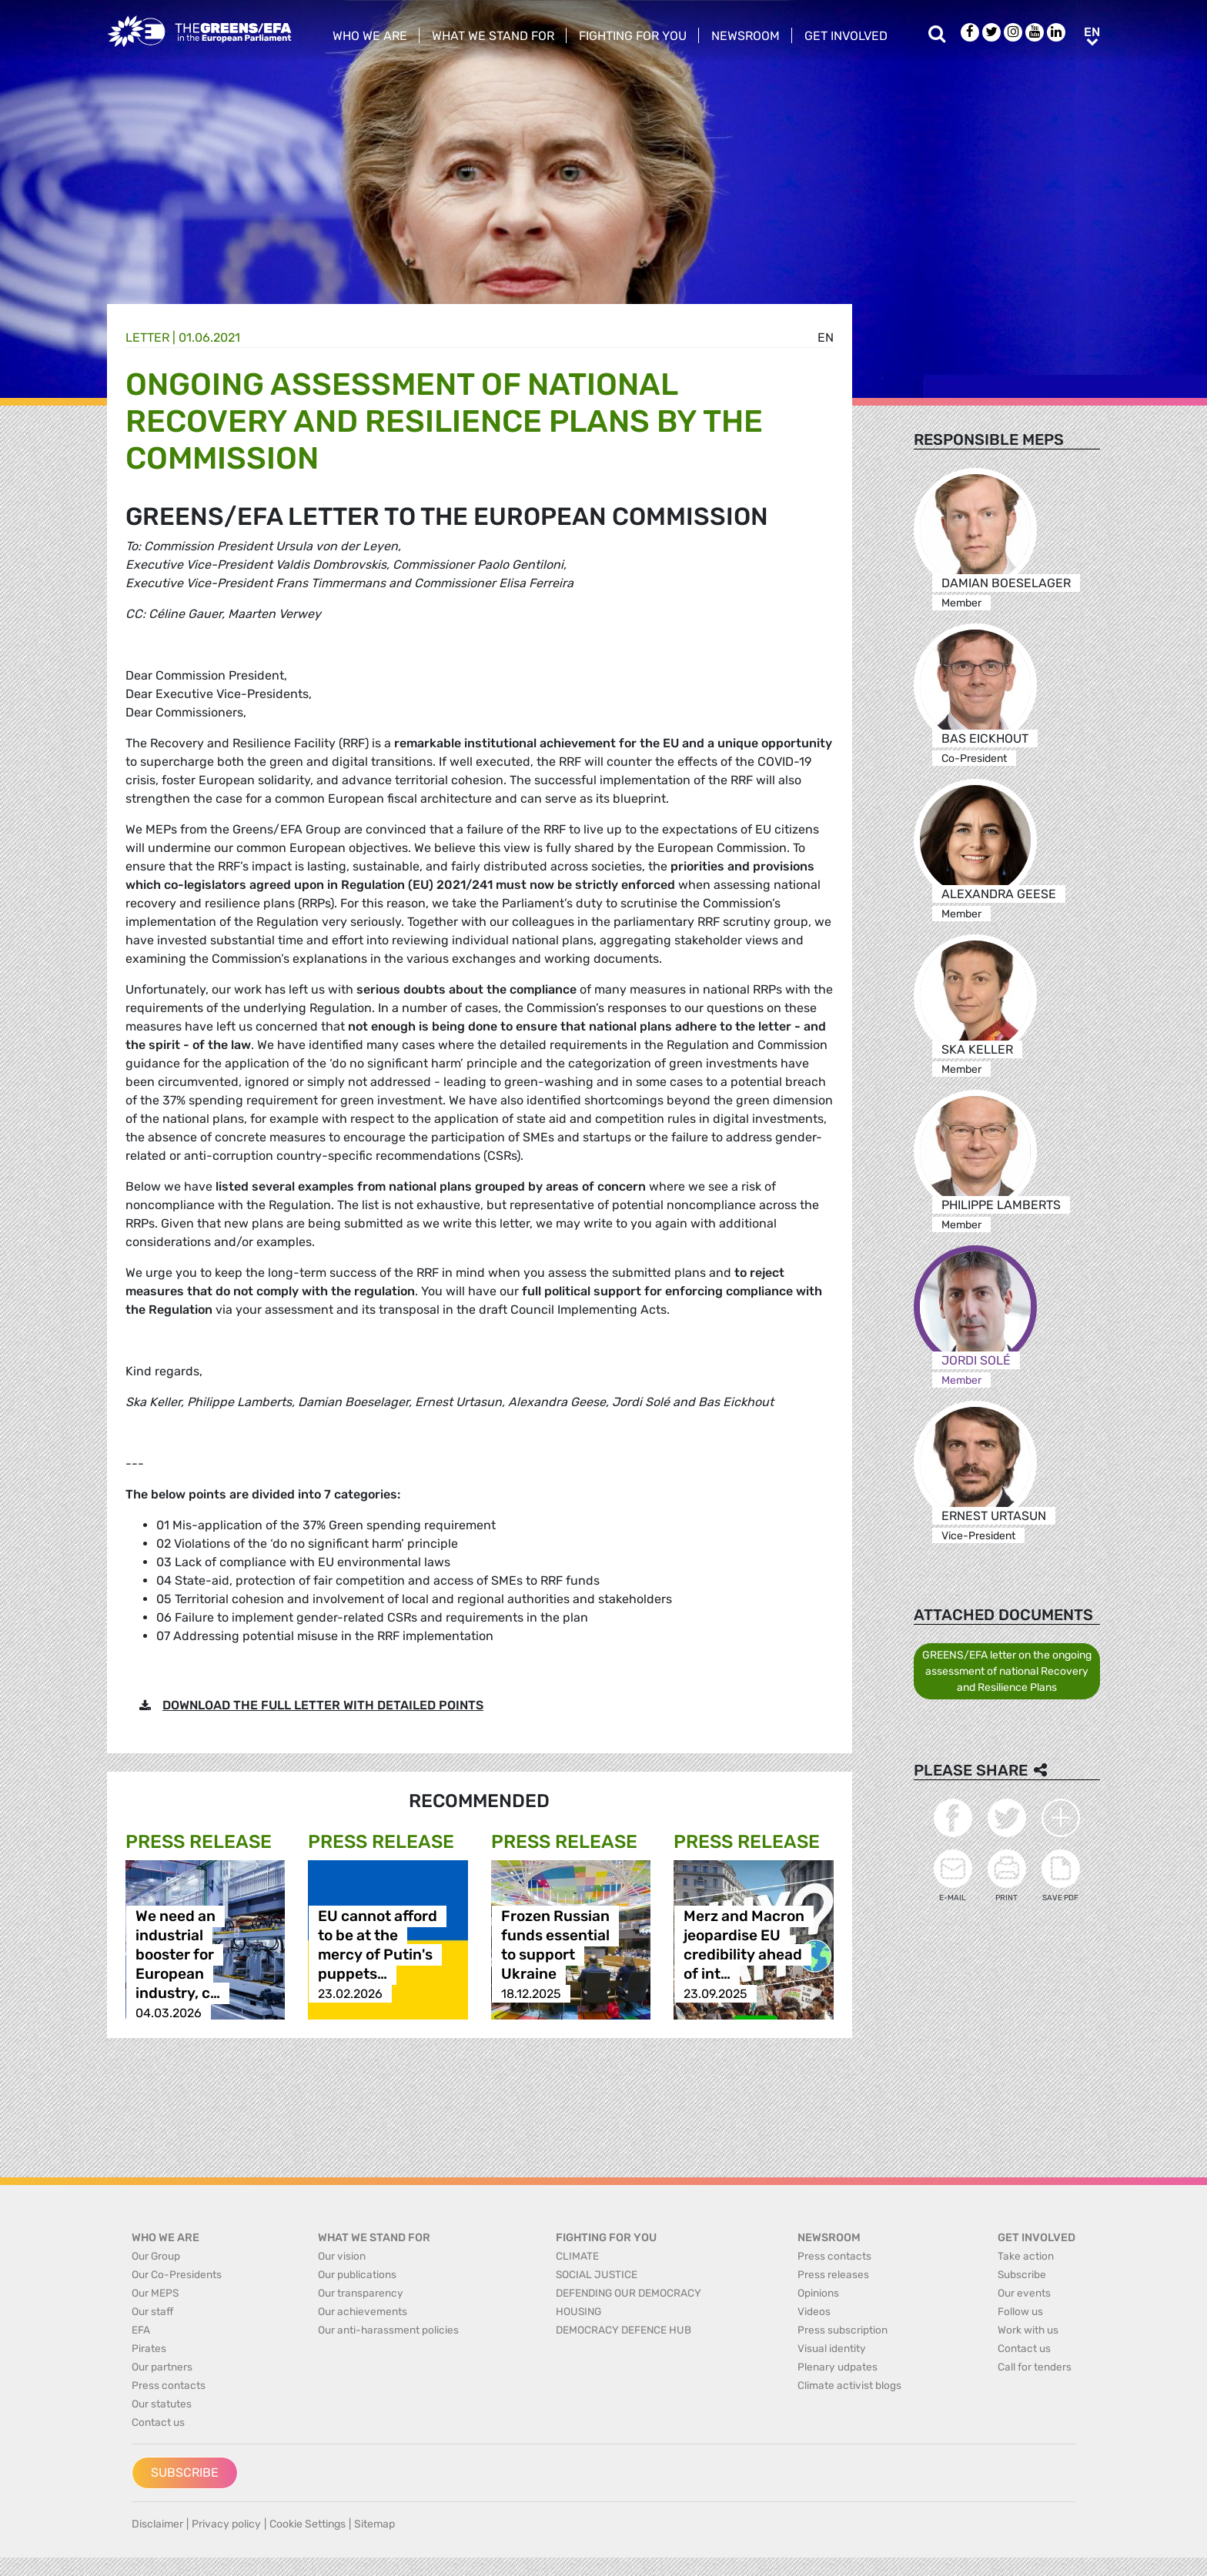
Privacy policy (226, 2524)
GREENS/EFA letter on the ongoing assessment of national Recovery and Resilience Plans (1007, 1671)
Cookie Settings (307, 2524)
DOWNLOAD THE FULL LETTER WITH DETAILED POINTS (322, 1705)
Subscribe (185, 2472)
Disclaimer (157, 2524)
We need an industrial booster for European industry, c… (177, 1955)
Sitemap (374, 2524)
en (825, 337)
